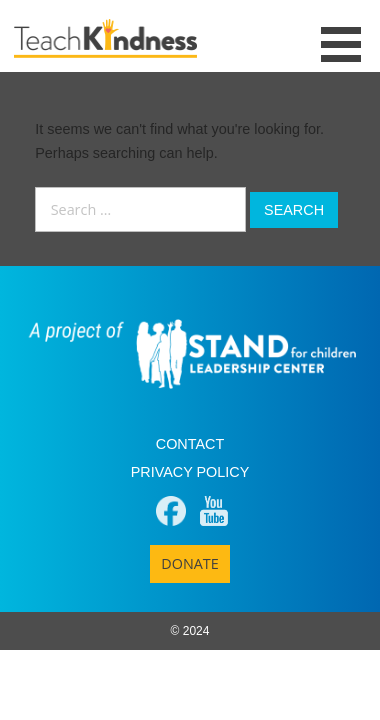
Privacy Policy (190, 472)
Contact (190, 444)
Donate (190, 563)
